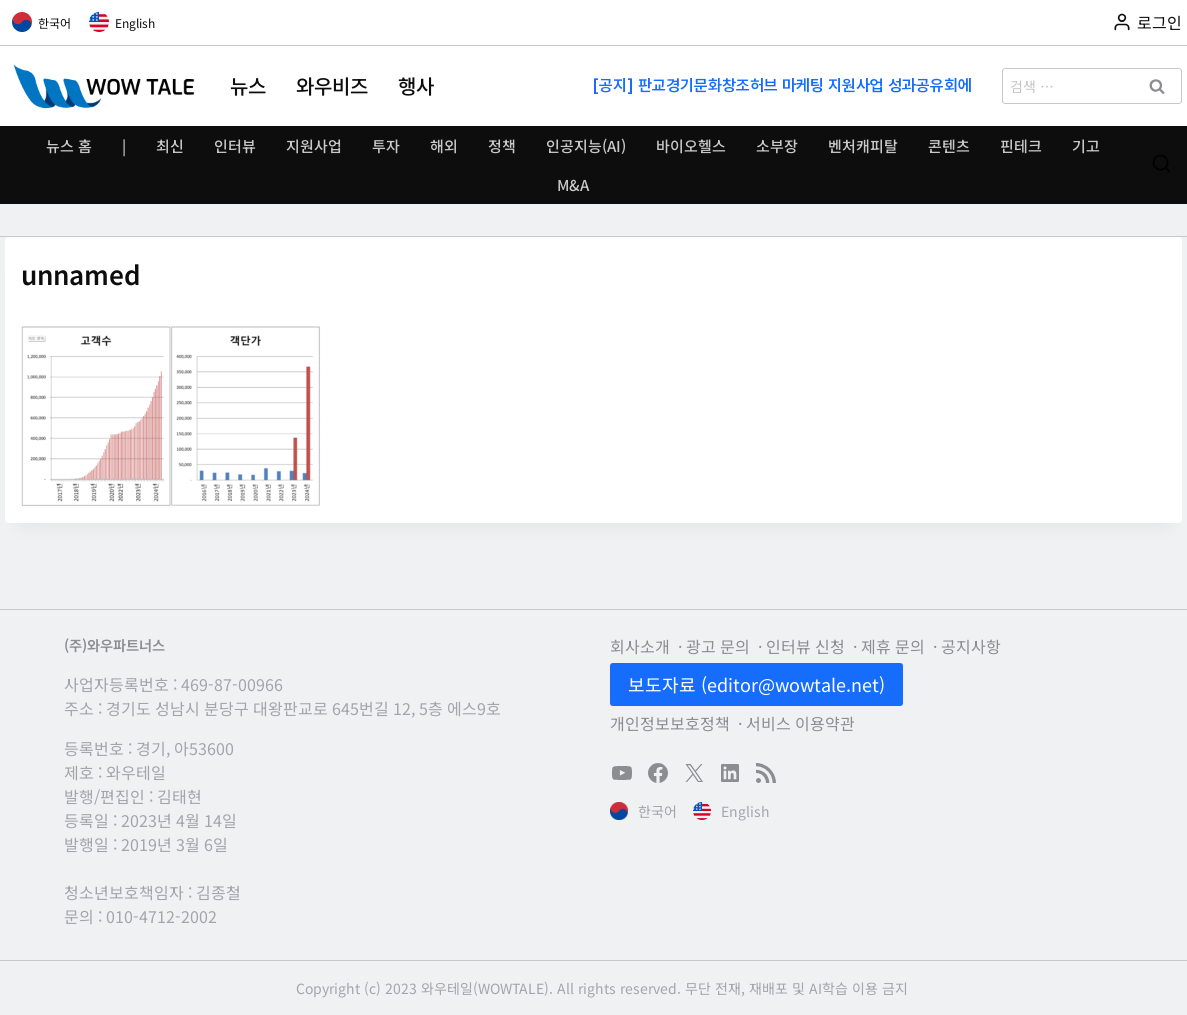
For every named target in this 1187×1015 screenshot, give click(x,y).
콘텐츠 (949, 145)
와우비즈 (332, 86)
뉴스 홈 (69, 145)
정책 (502, 145)
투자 (386, 145)
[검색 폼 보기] (1161, 164)
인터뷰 (235, 145)
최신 (170, 145)
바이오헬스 (691, 145)
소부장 (777, 145)
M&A (573, 184)
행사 (416, 86)
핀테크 (1021, 145)
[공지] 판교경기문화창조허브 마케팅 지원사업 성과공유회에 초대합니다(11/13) (784, 85)
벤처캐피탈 (863, 145)
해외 (444, 145)
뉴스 (248, 86)
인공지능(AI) (586, 145)
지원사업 (314, 145)
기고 (1086, 145)
